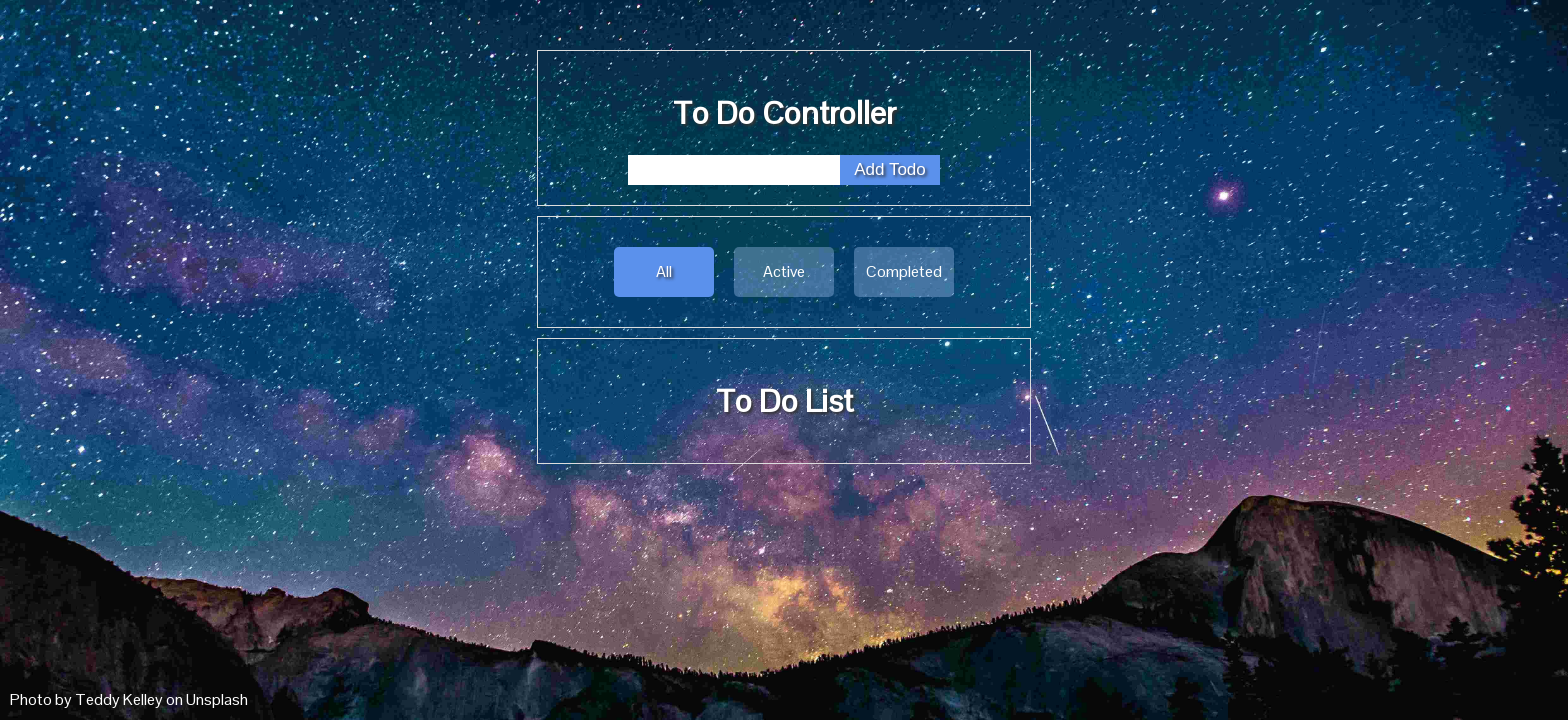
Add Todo (890, 169)
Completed (904, 271)
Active (784, 271)
